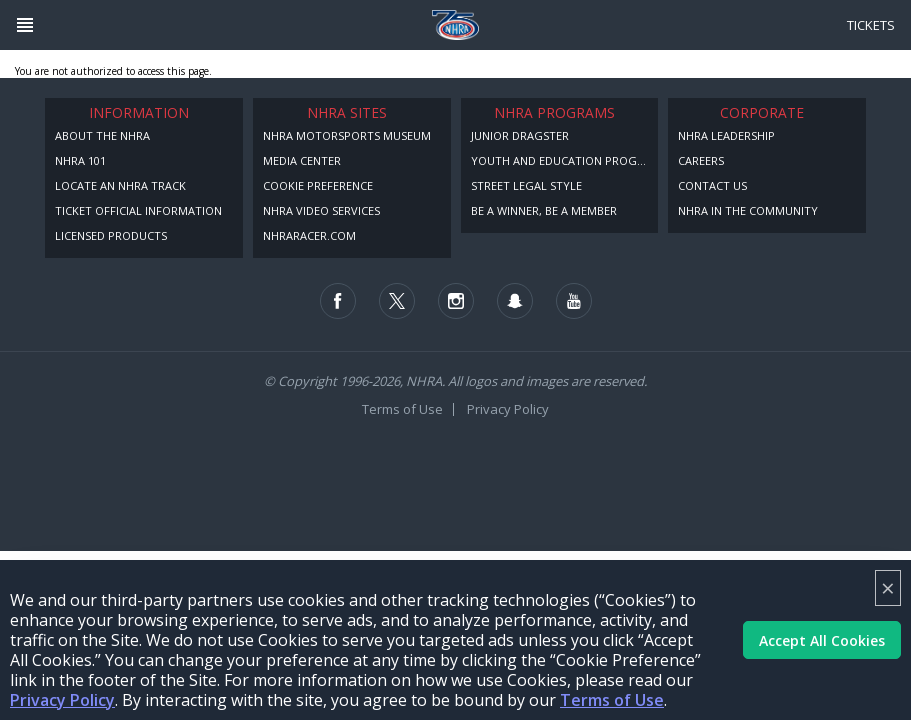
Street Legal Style (526, 185)
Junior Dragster (520, 135)
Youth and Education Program (565, 160)
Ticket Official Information (138, 210)
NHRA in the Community (748, 210)
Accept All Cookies (822, 640)
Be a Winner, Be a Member (544, 210)
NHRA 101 (80, 160)
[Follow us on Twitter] (397, 301)
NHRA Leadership (726, 135)
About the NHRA (102, 135)
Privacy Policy (62, 700)
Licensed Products (111, 235)
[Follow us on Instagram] (456, 301)
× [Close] (888, 587)
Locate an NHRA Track (120, 185)
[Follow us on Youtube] (574, 301)
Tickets (871, 25)
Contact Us (712, 185)
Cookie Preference (318, 185)
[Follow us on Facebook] (338, 301)
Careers (701, 160)
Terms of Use (612, 700)
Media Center (302, 160)
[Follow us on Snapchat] (515, 301)
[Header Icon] (25, 25)
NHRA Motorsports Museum (347, 135)
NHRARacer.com (309, 235)
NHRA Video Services (321, 210)
